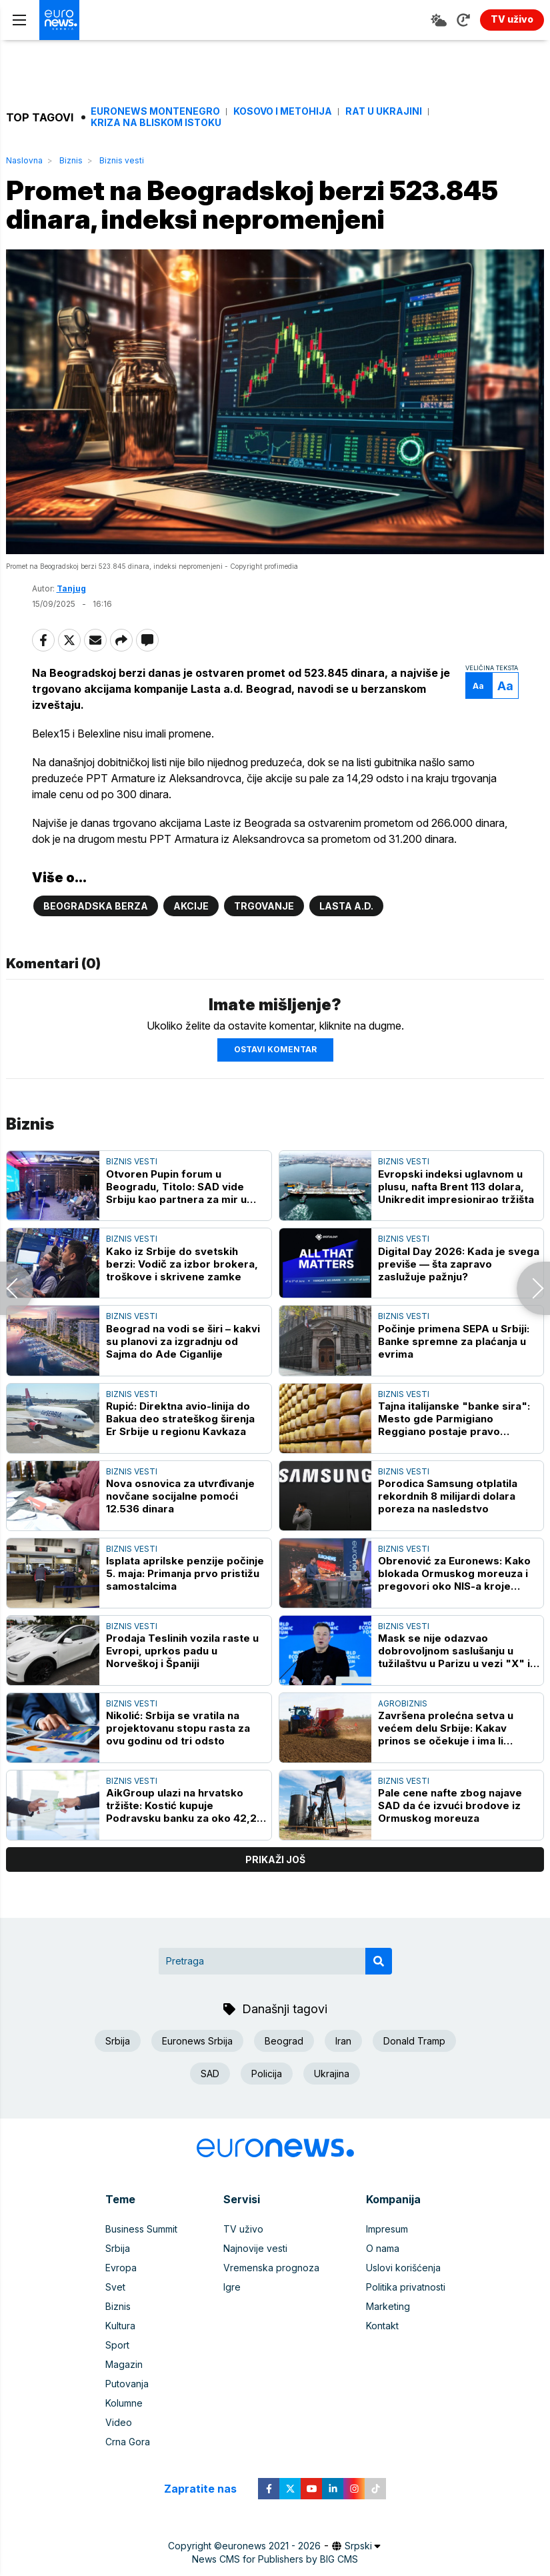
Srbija (117, 2041)
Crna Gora (127, 2441)
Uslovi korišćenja (403, 2267)
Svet (115, 2287)
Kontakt (382, 2325)
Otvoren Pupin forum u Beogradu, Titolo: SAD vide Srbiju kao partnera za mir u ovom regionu (176, 1187)
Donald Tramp (414, 2041)
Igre (232, 2287)
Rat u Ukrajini (383, 111)
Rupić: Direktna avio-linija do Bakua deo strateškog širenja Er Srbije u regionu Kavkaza (180, 1419)
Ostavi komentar (275, 1049)
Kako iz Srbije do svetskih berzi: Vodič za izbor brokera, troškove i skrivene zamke (182, 1264)
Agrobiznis (402, 1703)
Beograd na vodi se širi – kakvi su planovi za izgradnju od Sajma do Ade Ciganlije (183, 1341)
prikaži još (275, 1859)
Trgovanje (264, 906)
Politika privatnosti (405, 2287)
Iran (343, 2041)
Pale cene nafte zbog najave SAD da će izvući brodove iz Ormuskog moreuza (450, 1805)
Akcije (191, 906)
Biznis (71, 160)
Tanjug (71, 588)
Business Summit (141, 2229)
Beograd (284, 2041)
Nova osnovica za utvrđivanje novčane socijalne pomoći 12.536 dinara (180, 1496)
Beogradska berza (95, 906)
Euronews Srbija (197, 2041)
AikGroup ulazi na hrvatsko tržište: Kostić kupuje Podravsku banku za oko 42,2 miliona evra (181, 1805)
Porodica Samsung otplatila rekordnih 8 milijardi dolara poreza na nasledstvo (447, 1496)
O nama (382, 2248)
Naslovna (24, 160)
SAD (210, 2073)
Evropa (121, 2267)
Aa (478, 686)
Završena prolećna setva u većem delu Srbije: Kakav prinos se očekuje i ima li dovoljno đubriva (445, 1728)
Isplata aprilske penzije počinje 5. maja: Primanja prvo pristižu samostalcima (185, 1573)
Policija (266, 2073)
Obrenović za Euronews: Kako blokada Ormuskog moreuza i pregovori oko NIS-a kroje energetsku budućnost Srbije (454, 1573)
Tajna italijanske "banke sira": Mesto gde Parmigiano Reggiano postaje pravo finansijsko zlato (454, 1419)
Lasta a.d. (346, 906)
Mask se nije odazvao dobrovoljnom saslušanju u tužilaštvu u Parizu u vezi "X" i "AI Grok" (454, 1651)
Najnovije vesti (255, 2248)
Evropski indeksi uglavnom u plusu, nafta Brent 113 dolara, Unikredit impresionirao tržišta (456, 1187)
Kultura (120, 2325)
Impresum (387, 2229)
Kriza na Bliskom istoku (156, 122)
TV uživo (243, 2229)
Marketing (388, 2306)
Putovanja (127, 2383)
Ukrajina (331, 2073)
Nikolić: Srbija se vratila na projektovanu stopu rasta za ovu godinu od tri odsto (178, 1728)
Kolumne (124, 2403)
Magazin (124, 2364)
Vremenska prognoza (271, 2267)
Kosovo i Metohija (282, 111)
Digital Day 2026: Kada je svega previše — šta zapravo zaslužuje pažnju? (458, 1264)
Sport (117, 2345)
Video (118, 2422)
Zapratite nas (207, 2489)
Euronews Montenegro (155, 111)
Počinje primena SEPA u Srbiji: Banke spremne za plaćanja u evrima (453, 1341)
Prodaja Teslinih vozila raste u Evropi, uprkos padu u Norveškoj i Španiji (182, 1651)
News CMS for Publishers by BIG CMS (275, 2559)
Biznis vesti (121, 160)
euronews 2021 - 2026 (271, 2545)
